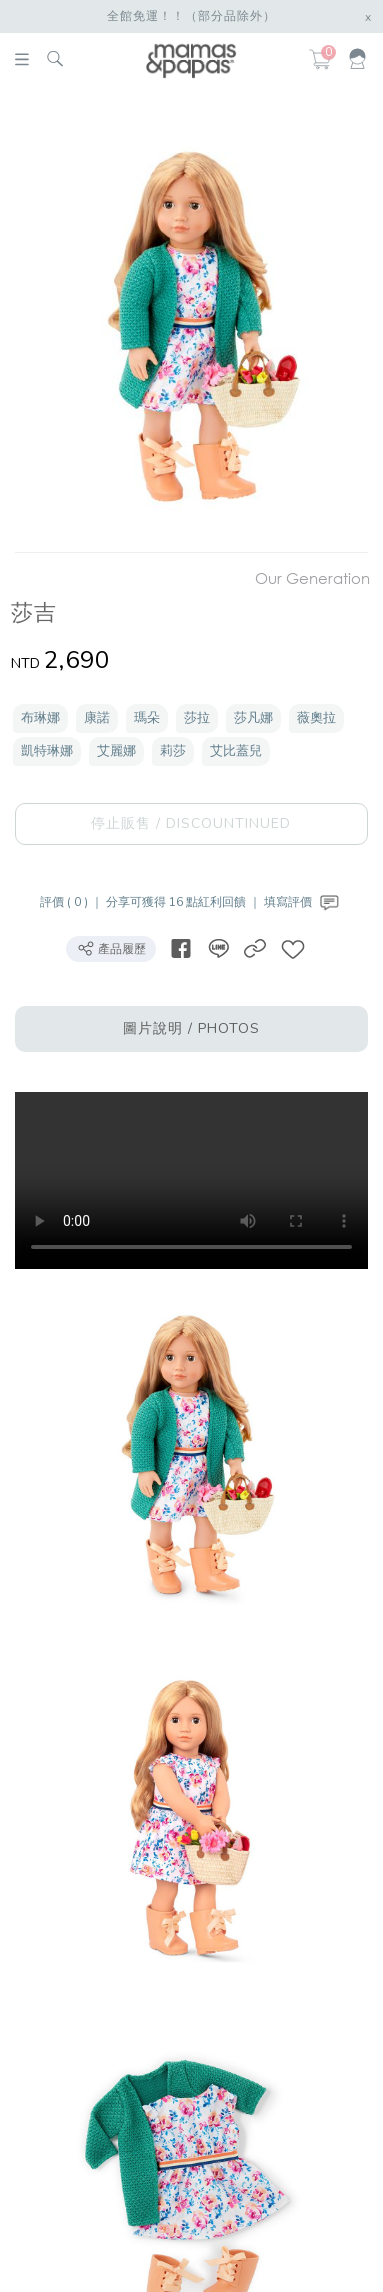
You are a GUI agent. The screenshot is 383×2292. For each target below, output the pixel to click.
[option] (188, 324)
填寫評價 (303, 902)
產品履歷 (111, 948)
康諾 (97, 718)
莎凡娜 (253, 718)
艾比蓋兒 (236, 751)
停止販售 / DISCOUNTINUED (191, 823)
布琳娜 (40, 718)
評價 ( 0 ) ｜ (73, 902)
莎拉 (197, 718)
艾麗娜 (116, 751)
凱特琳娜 (47, 751)
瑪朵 (147, 718)
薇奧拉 (316, 718)
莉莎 (173, 751)
